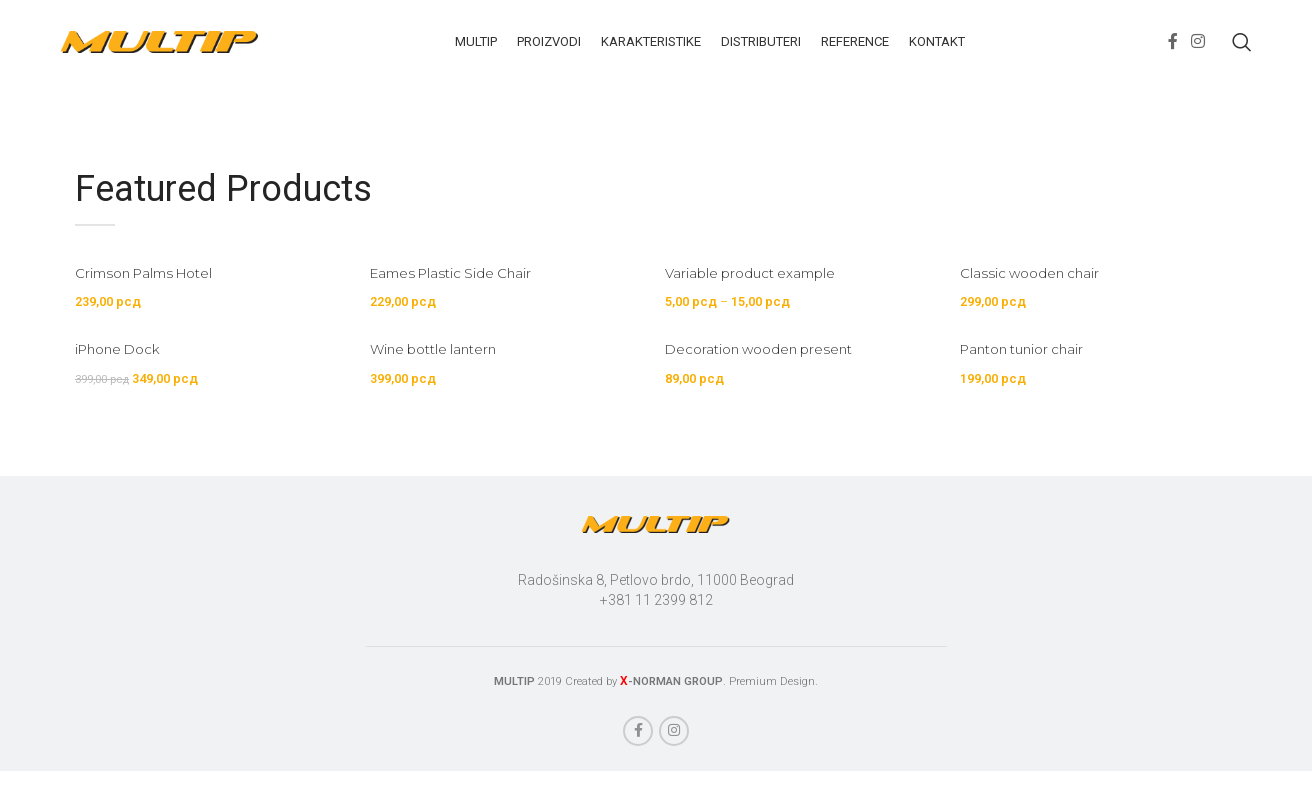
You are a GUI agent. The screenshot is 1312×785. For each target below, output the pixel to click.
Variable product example (761, 294)
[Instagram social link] (1198, 52)
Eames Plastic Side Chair (458, 294)
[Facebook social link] (1173, 52)
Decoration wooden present (770, 376)
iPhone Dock (121, 376)
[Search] (1242, 53)
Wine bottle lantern (440, 376)
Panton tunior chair (1036, 376)
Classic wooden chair (1042, 294)
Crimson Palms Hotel (150, 294)
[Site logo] (160, 51)
